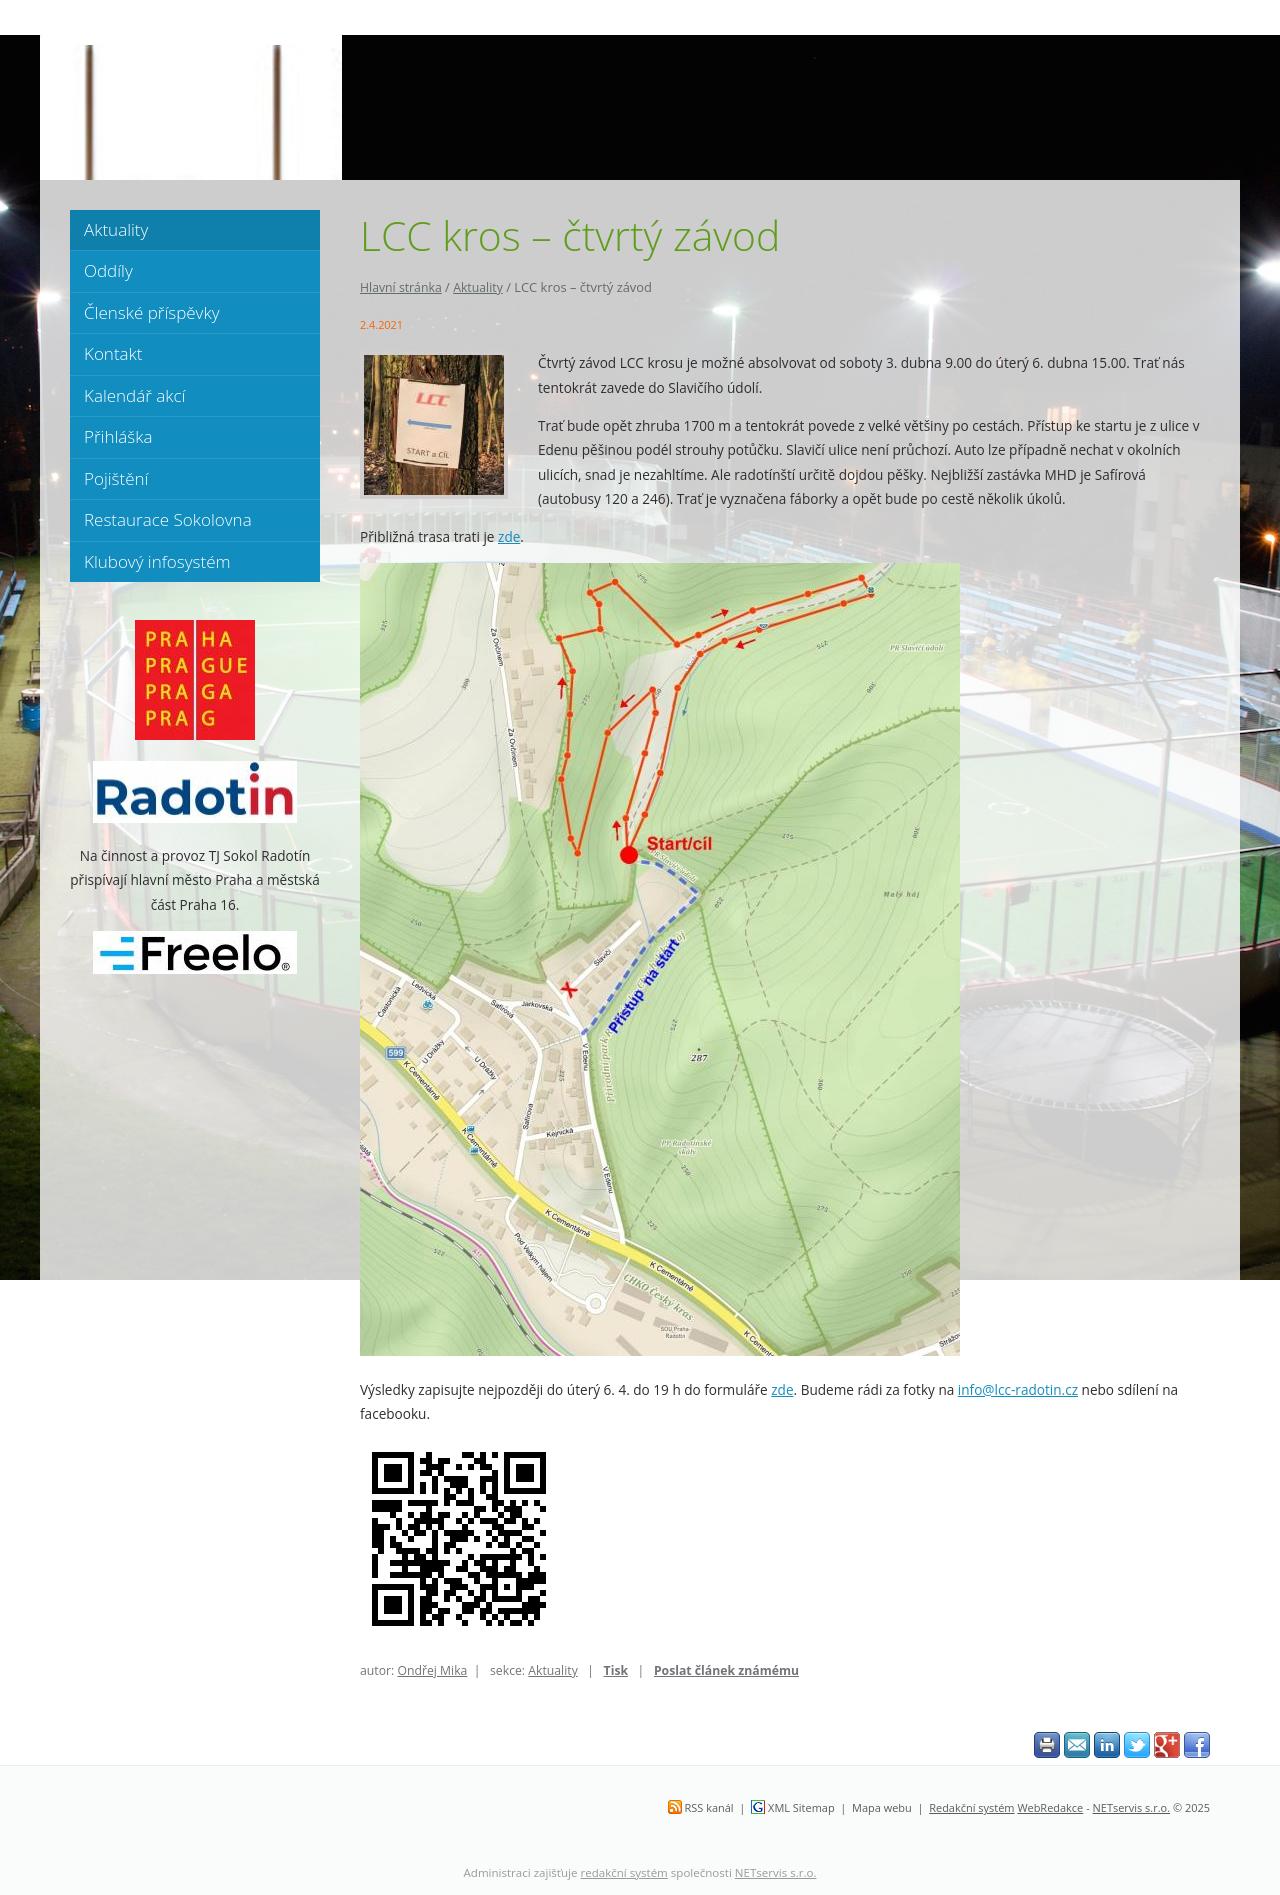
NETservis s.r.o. (1132, 1807)
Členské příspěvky (151, 312)
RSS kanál (709, 1807)
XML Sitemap (801, 1807)
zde (509, 536)
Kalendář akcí (134, 395)
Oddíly (108, 270)
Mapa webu (882, 1807)
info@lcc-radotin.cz (1018, 1389)
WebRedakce (1050, 1807)
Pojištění (116, 478)
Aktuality (478, 287)
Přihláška (118, 436)
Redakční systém (971, 1807)
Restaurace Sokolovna (168, 519)
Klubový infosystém (157, 561)
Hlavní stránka (401, 287)
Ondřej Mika (432, 1670)
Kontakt (113, 353)
